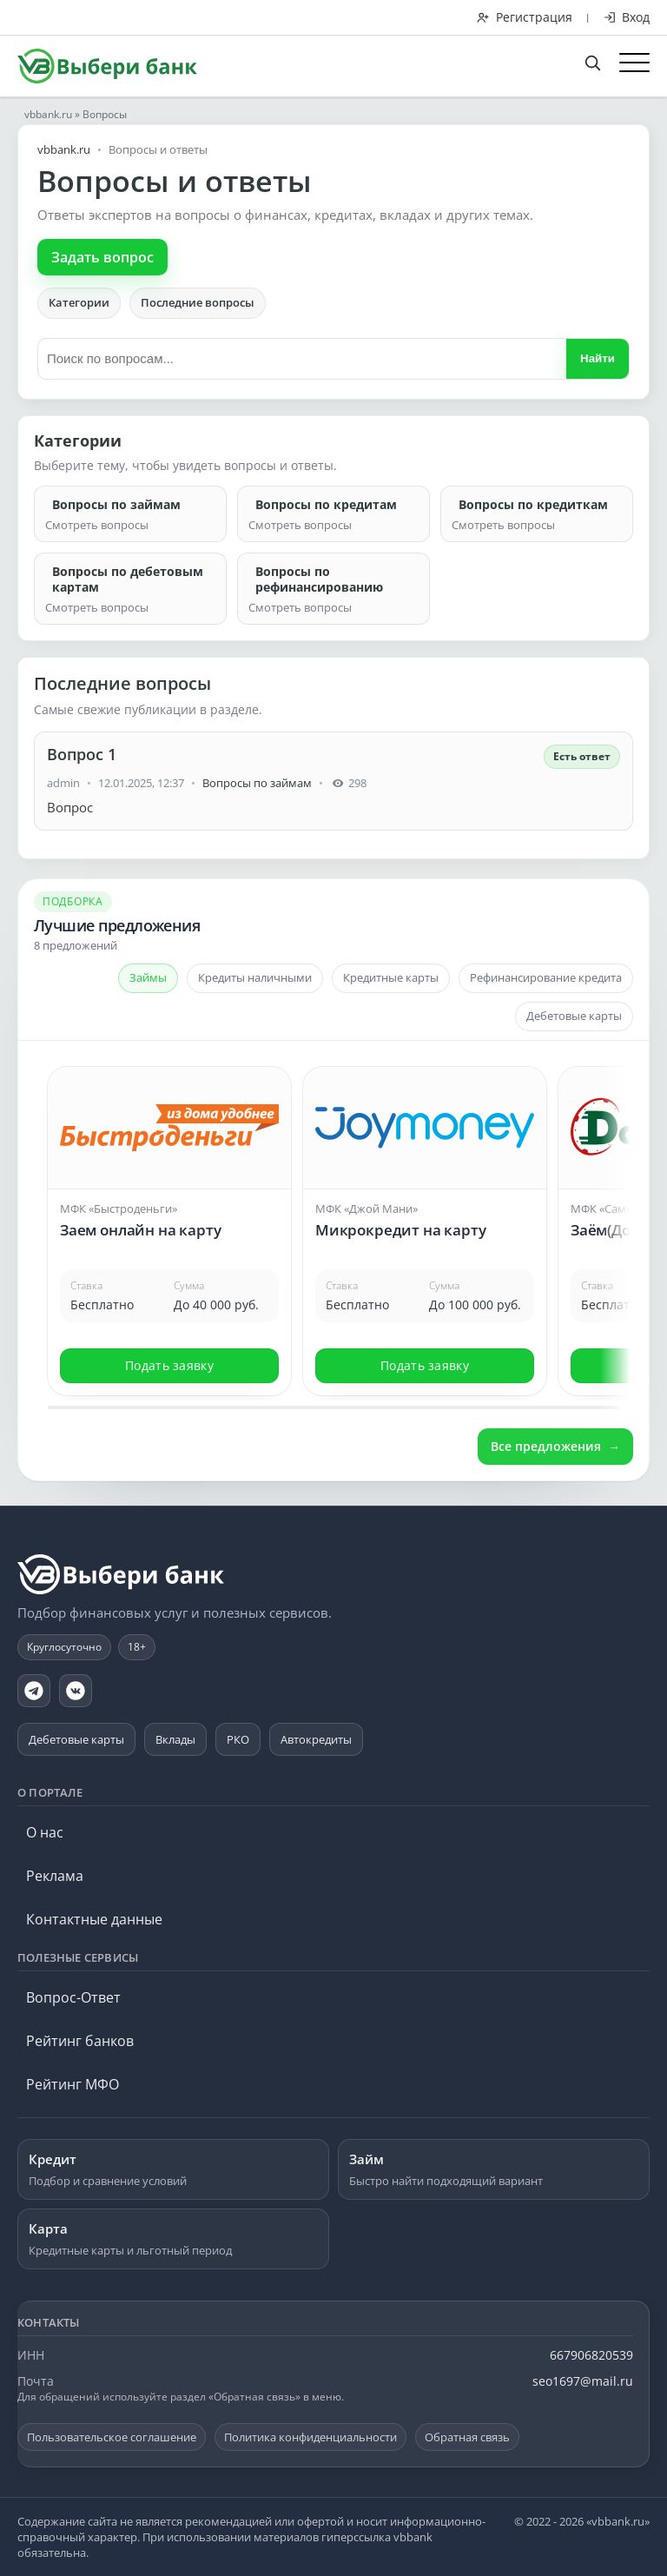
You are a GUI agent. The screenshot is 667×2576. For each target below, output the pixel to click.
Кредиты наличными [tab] (255, 977)
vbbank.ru (48, 114)
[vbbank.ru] (121, 1574)
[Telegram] (33, 1690)
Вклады (175, 1739)
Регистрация (524, 17)
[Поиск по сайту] (601, 62)
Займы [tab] (148, 977)
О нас (44, 1832)
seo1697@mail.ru (582, 2381)
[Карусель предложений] (333, 1228)
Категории (79, 302)
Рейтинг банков (80, 2040)
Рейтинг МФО (72, 2084)
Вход (627, 17)
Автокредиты (316, 1739)
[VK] (75, 1690)
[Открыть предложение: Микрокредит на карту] (424, 1199)
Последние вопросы (197, 302)
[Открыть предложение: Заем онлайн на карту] (169, 1199)
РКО (238, 1739)
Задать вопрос (102, 257)
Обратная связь (467, 2437)
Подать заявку (169, 1365)
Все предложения (546, 1446)
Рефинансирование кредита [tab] (546, 977)
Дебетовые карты (76, 1739)
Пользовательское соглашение (111, 2437)
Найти (597, 358)
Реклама (54, 1875)
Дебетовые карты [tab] (574, 1015)
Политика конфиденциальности (310, 2437)
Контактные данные (94, 1919)
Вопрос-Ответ (73, 1997)
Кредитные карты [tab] (391, 977)
